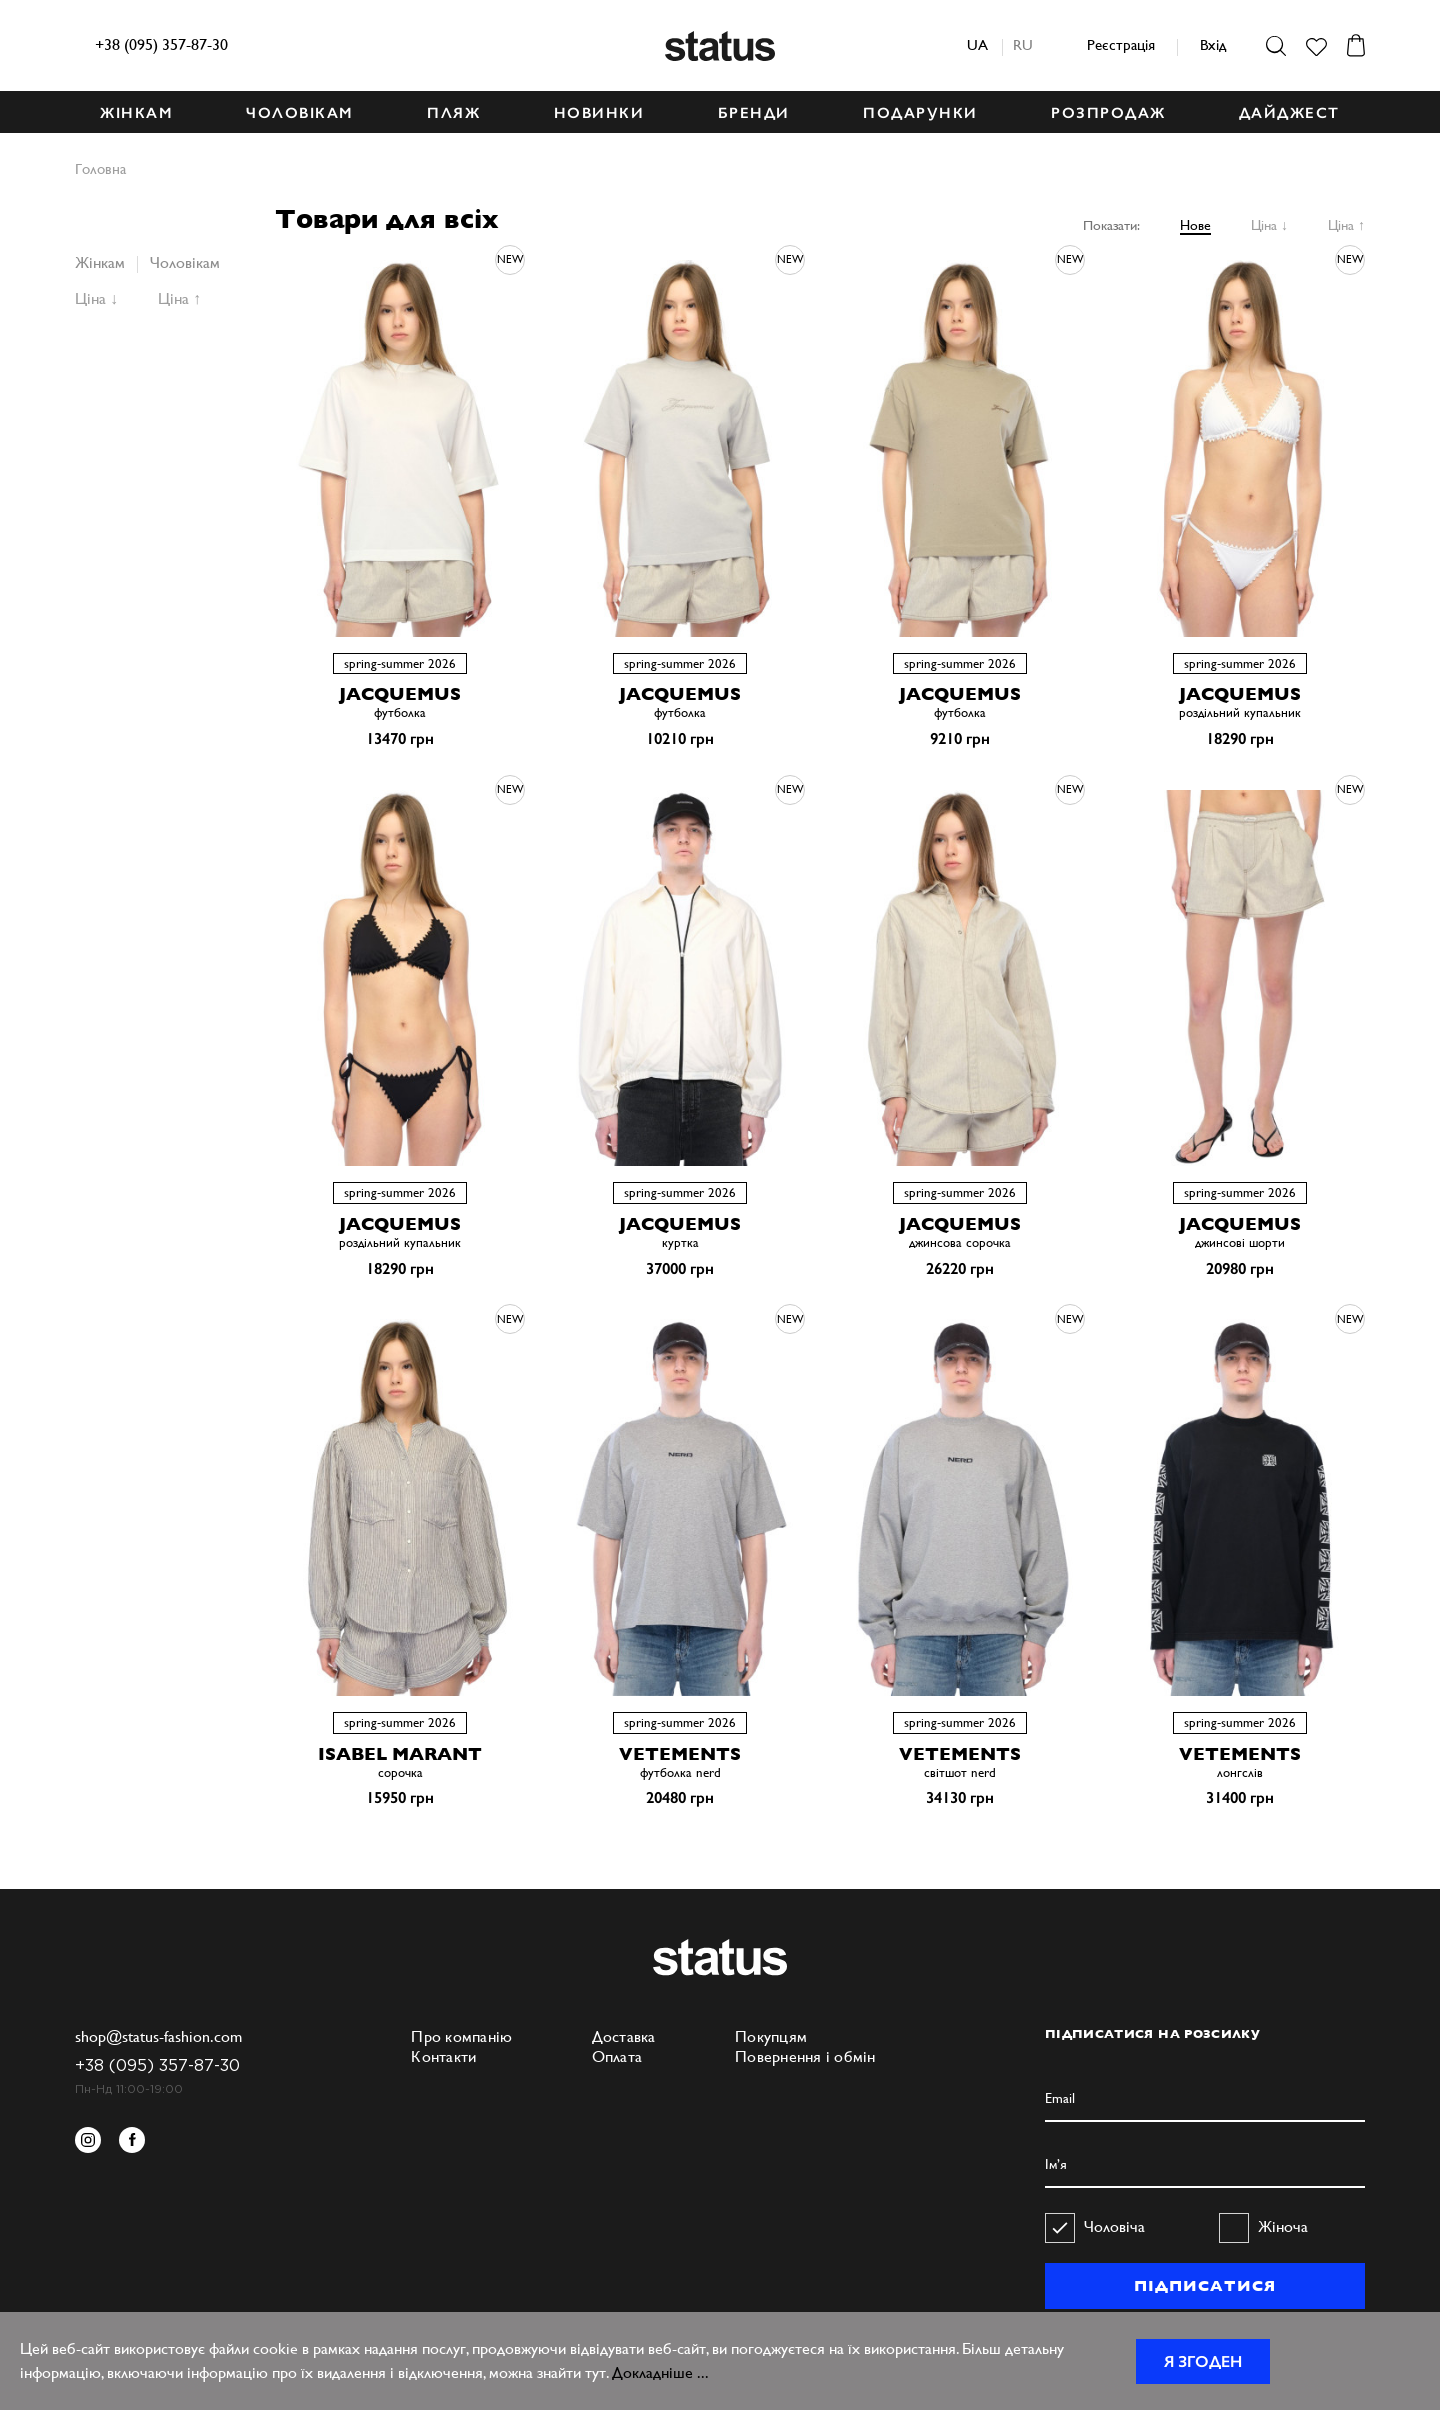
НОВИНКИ (599, 113)
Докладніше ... (660, 2372)
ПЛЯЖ (453, 113)
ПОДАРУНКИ (920, 113)
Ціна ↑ (1346, 225)
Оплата (617, 2056)
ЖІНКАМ (136, 113)
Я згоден (1203, 2361)
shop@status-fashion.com (158, 2036)
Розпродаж (1108, 113)
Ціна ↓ (1269, 225)
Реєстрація (1121, 44)
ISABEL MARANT (400, 1753)
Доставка (624, 2036)
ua (977, 44)
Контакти (443, 2056)
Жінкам (100, 262)
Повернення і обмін (805, 2056)
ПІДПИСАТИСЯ (1204, 2286)
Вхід (1213, 44)
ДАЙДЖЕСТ (1289, 113)
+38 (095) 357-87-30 (161, 44)
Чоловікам (185, 262)
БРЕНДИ (754, 113)
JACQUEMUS (400, 693)
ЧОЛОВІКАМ (300, 113)
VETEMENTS (680, 1753)
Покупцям (771, 2036)
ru (1023, 44)
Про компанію (461, 2036)
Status (720, 46)
